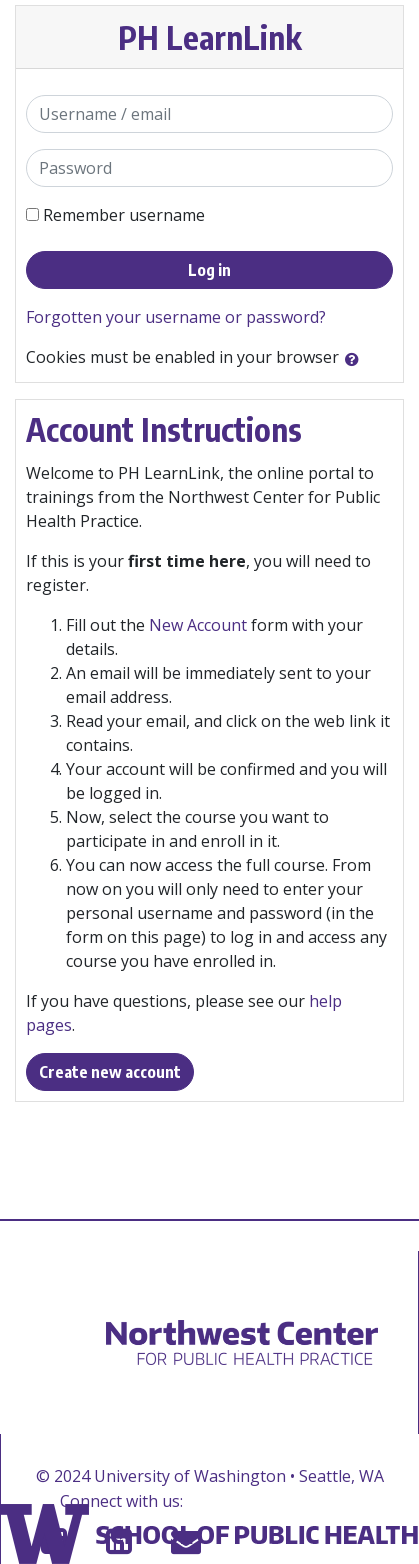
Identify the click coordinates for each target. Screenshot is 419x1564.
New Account (198, 625)
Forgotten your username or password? (176, 317)
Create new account (110, 1072)
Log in (209, 270)
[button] (356, 359)
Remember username (124, 215)
